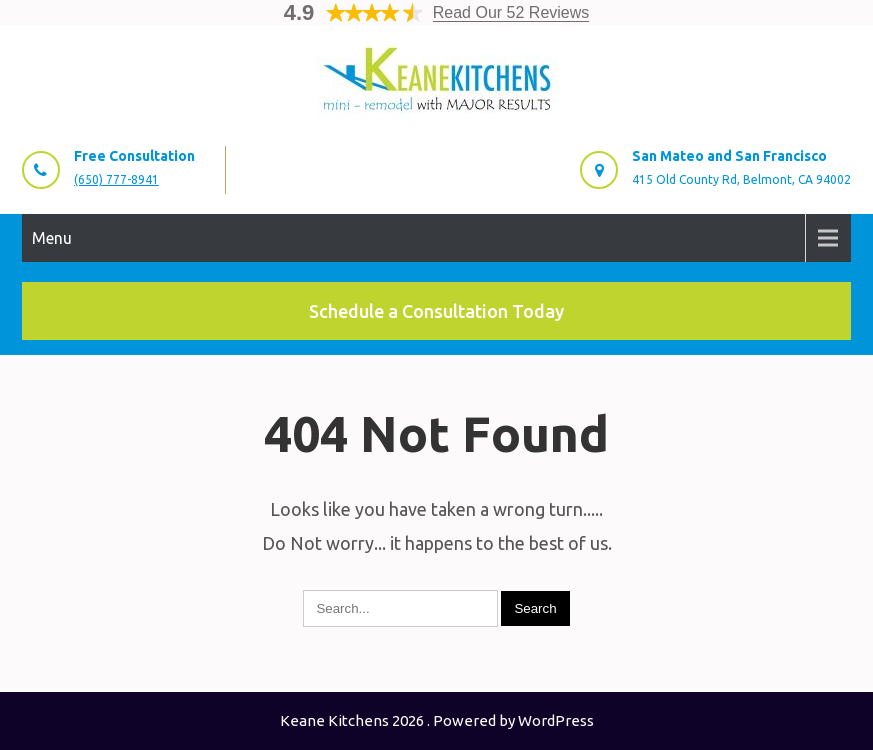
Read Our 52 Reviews (511, 12)
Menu (52, 238)
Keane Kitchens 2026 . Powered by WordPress (437, 720)
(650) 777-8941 (116, 179)
